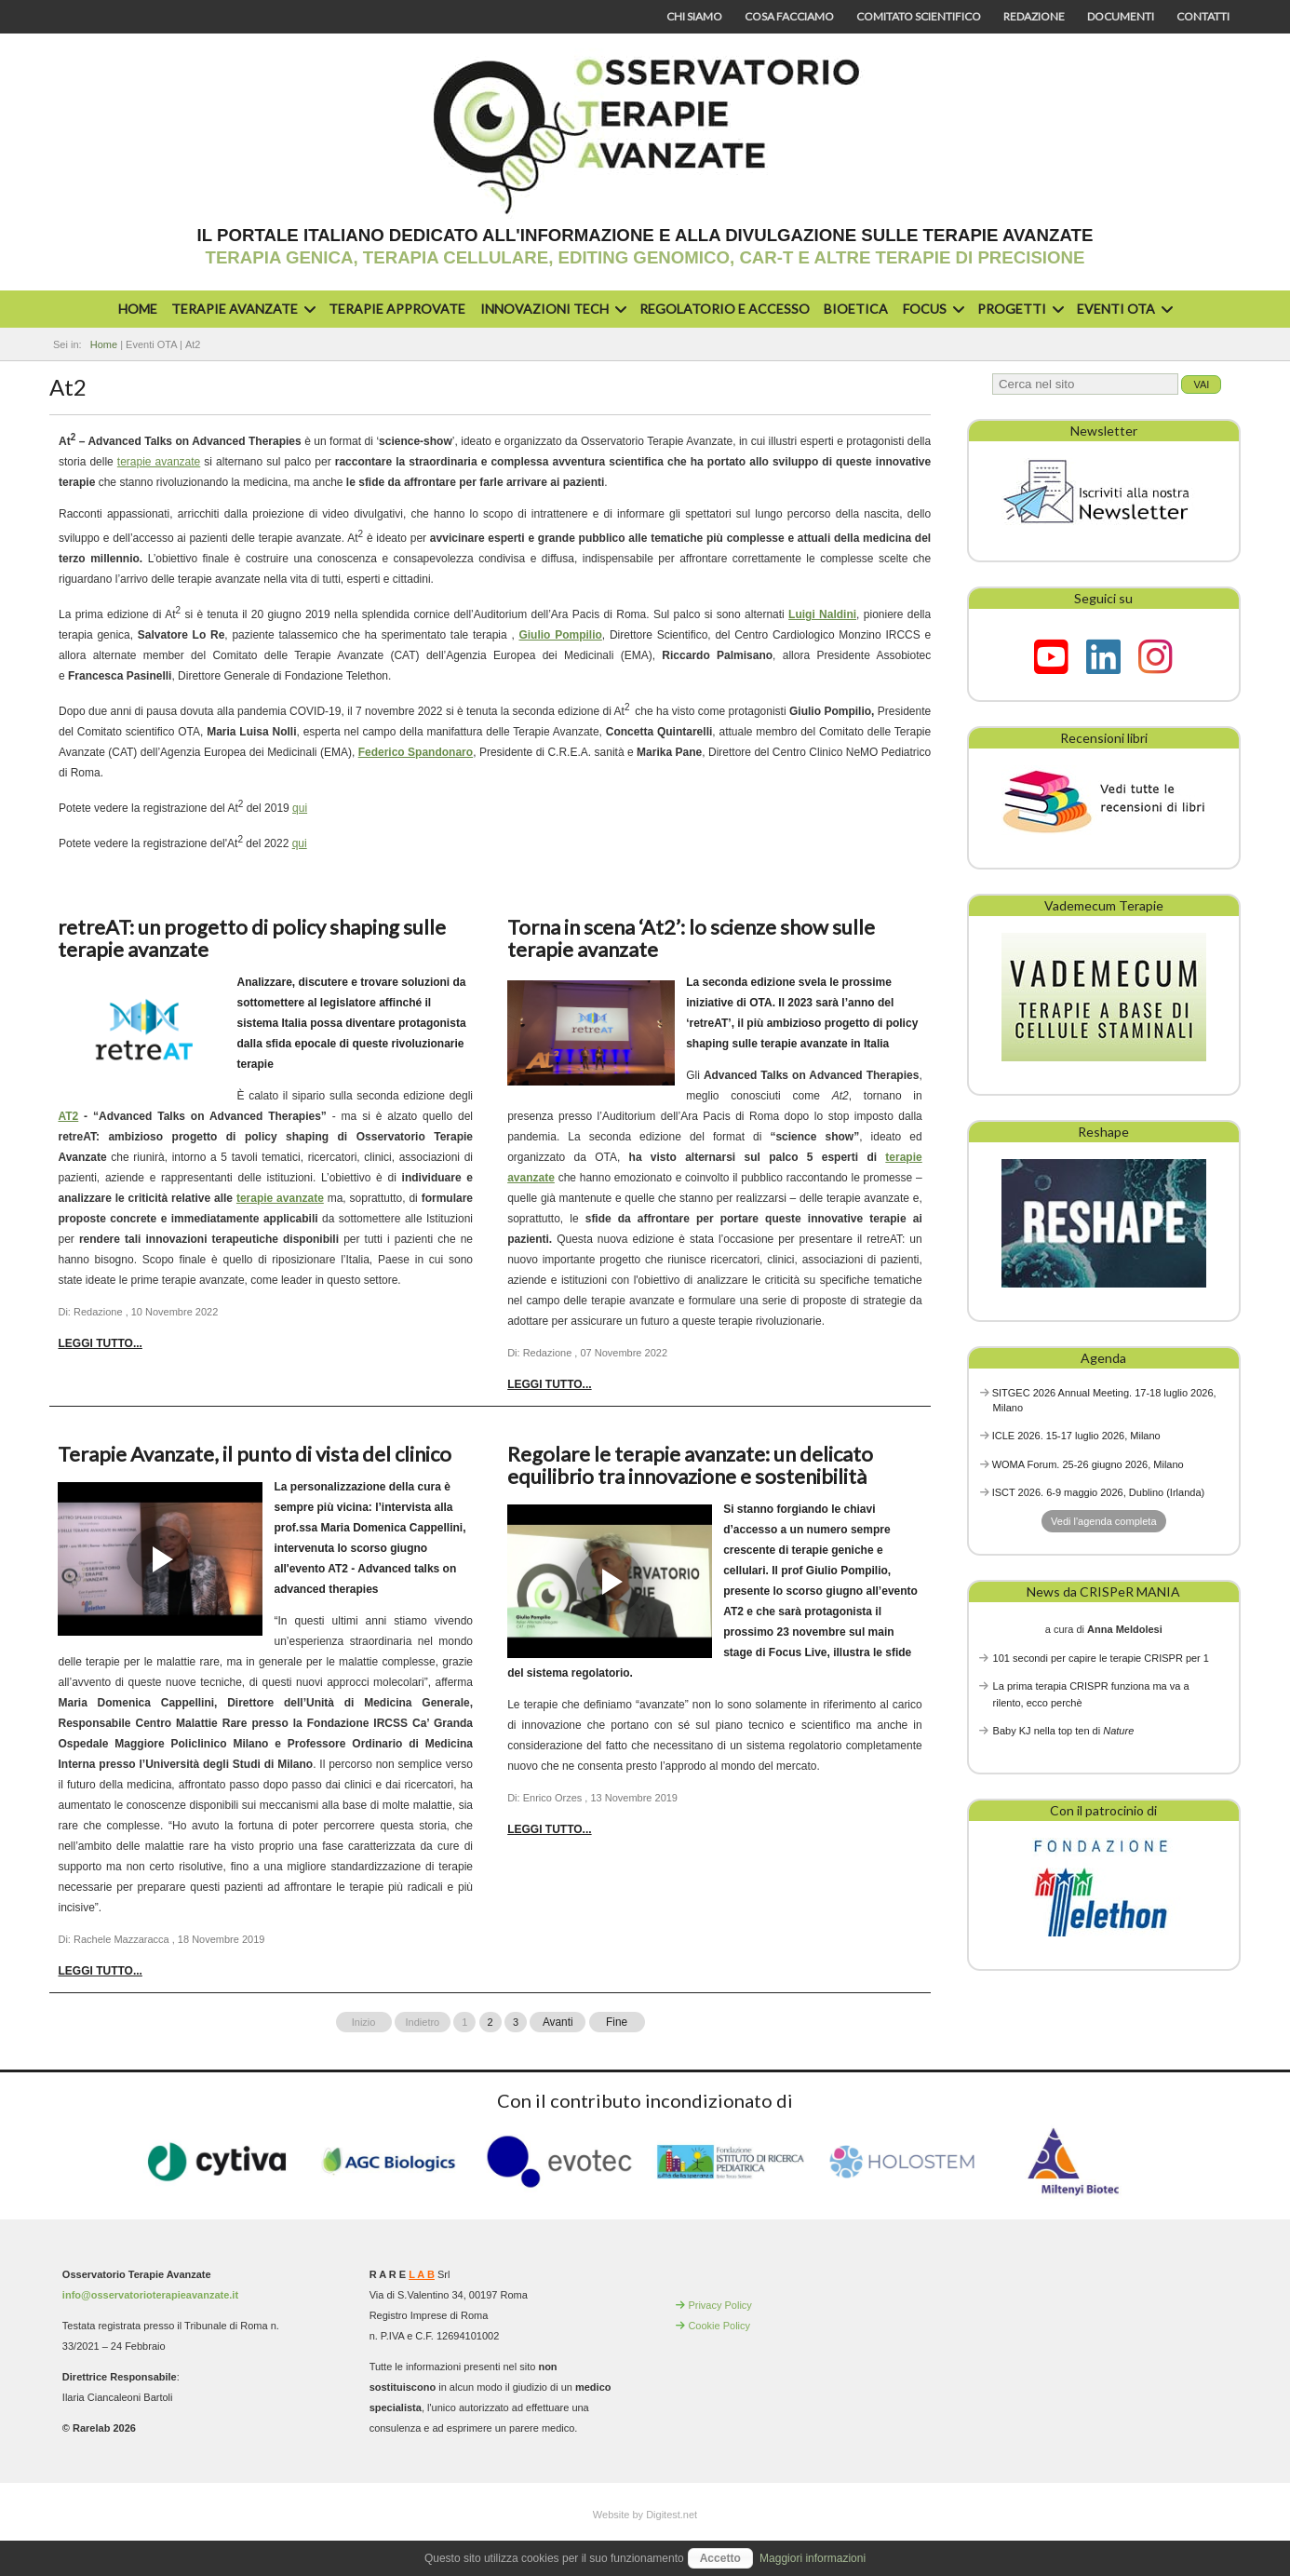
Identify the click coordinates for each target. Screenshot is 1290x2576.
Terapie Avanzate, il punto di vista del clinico (254, 1453)
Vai (1201, 384)
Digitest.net (671, 2514)
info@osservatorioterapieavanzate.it (150, 2294)
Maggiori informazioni (812, 2558)
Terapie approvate (397, 309)
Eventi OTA (1122, 309)
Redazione (1034, 16)
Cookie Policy (719, 2325)
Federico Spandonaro (415, 752)
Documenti (1120, 16)
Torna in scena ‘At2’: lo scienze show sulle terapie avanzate (691, 938)
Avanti (557, 2022)
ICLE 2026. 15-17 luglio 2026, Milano (1076, 1435)
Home (137, 309)
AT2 (68, 1116)
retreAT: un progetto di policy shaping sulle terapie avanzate (252, 938)
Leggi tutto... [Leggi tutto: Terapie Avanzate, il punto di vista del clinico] (99, 1970)
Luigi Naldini (822, 614)
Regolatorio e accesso (724, 309)
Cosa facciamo (789, 16)
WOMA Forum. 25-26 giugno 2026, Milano (1088, 1464)
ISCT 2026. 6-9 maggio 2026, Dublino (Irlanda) (1098, 1492)
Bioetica (856, 309)
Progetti (1018, 309)
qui (299, 808)
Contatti (1203, 16)
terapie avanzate (158, 461)
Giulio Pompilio (559, 634)
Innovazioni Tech (551, 309)
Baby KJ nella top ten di (1064, 1730)
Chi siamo (694, 16)
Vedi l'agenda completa (1103, 1521)
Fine (616, 2022)
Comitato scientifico (918, 16)
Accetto (720, 2558)
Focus (931, 309)
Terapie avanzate (241, 309)
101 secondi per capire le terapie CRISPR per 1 (1101, 1658)
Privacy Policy (719, 2305)
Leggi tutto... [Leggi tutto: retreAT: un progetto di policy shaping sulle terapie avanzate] (99, 1343)
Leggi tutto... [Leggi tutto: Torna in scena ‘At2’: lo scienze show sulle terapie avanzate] (549, 1384)
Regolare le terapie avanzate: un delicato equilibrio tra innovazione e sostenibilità (690, 1465)
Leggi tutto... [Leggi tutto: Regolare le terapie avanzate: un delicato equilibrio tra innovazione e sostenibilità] (549, 1829)
